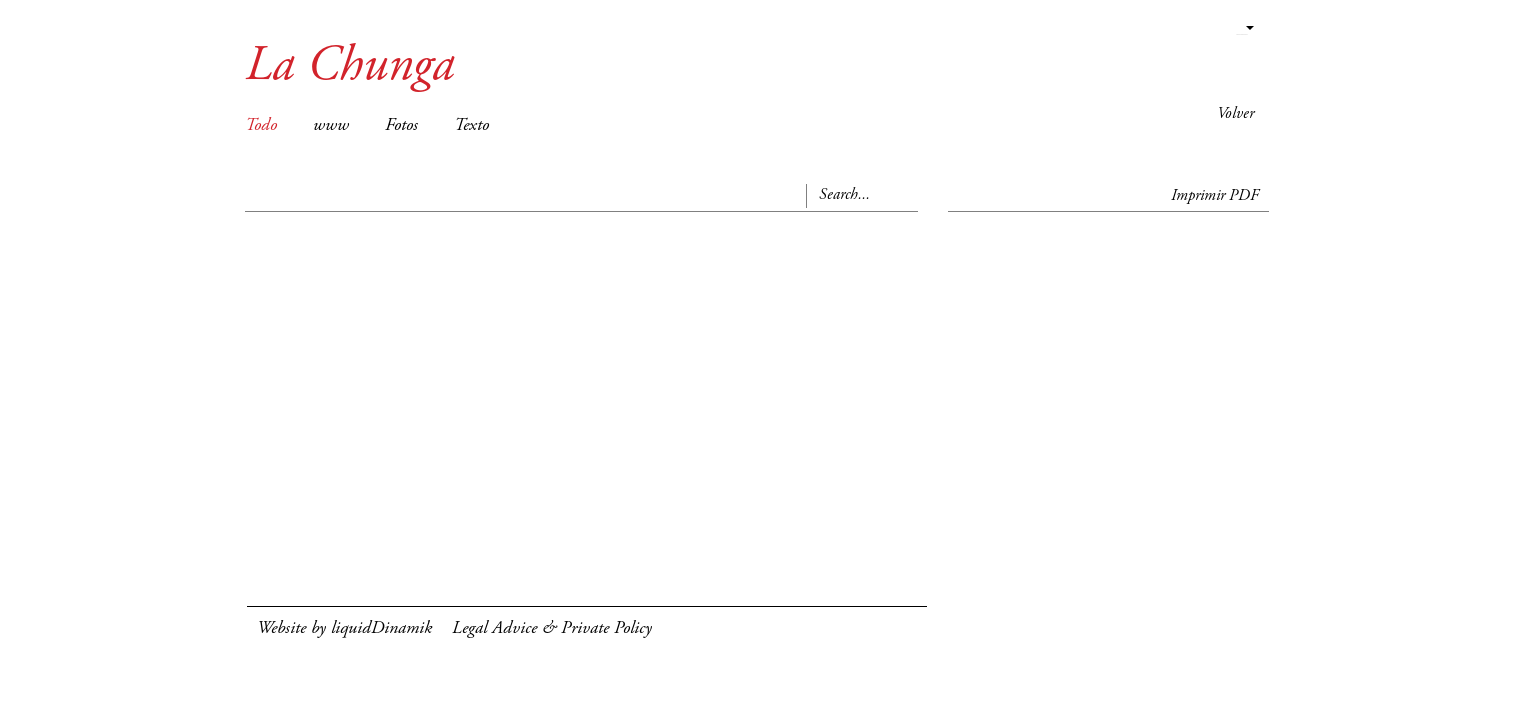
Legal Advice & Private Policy (552, 629)
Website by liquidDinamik (344, 629)
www (331, 126)
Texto (471, 126)
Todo (261, 126)
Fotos (401, 126)
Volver (1235, 114)
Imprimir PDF (1215, 196)
